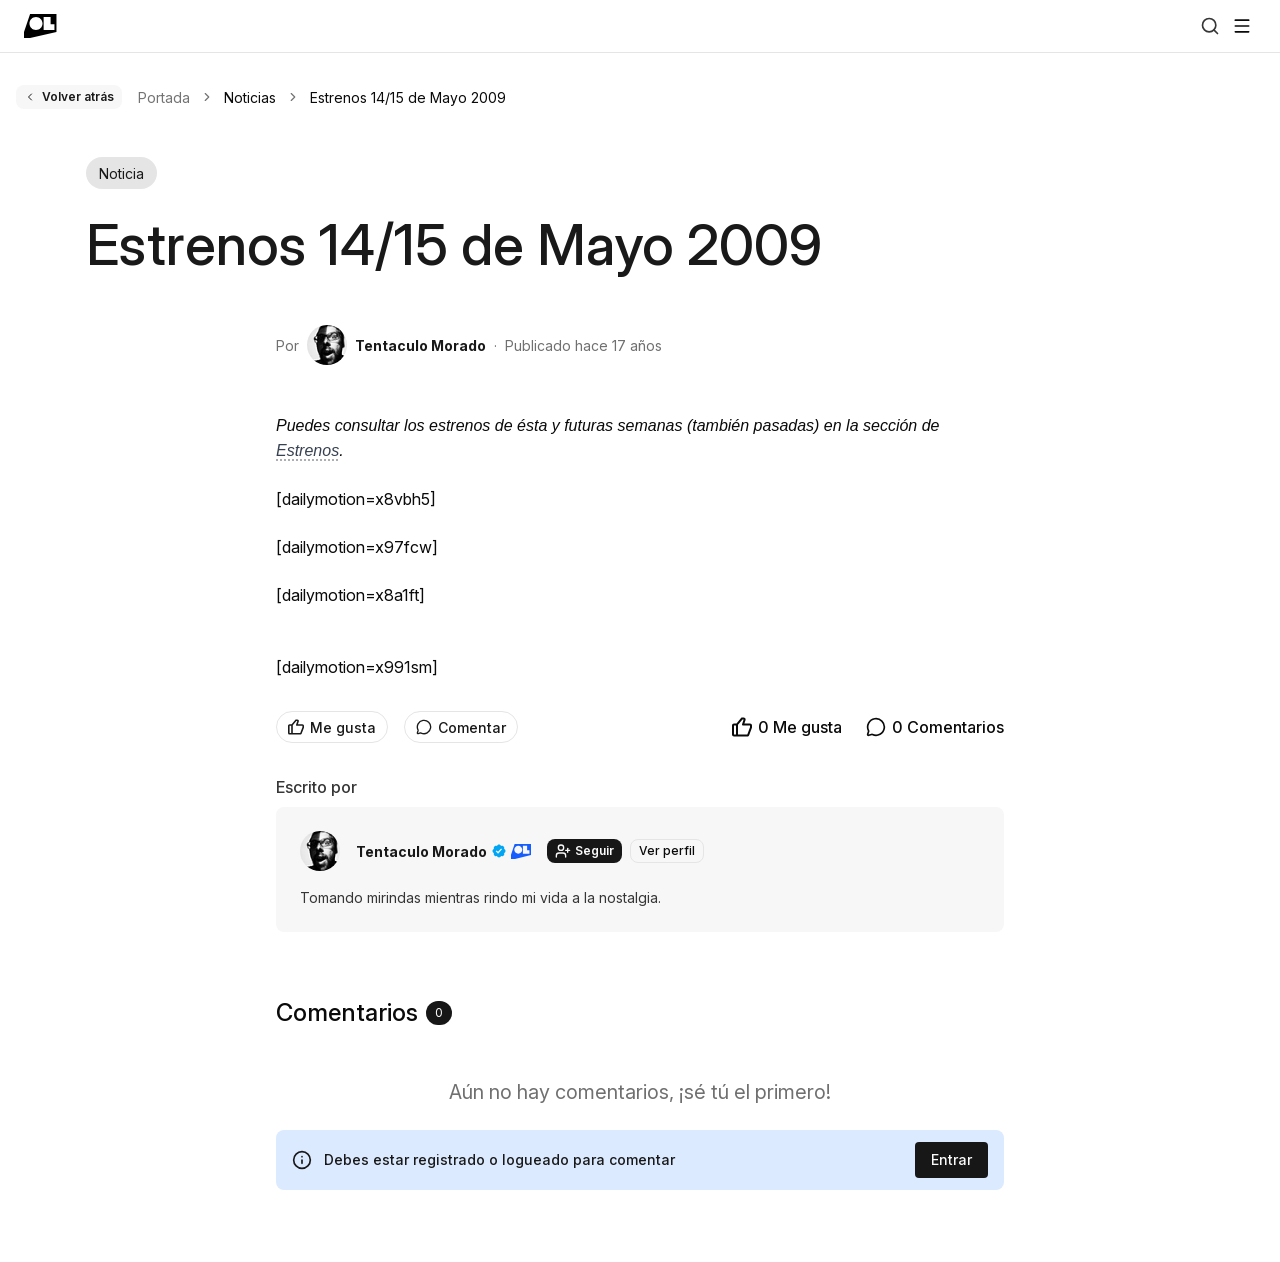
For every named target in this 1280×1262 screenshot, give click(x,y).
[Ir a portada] (40, 26)
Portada (164, 97)
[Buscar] (1210, 26)
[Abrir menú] (1242, 26)
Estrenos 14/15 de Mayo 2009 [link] (408, 97)
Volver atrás (69, 96)
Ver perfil (667, 850)
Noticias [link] (250, 97)
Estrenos (307, 450)
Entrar (951, 1159)
